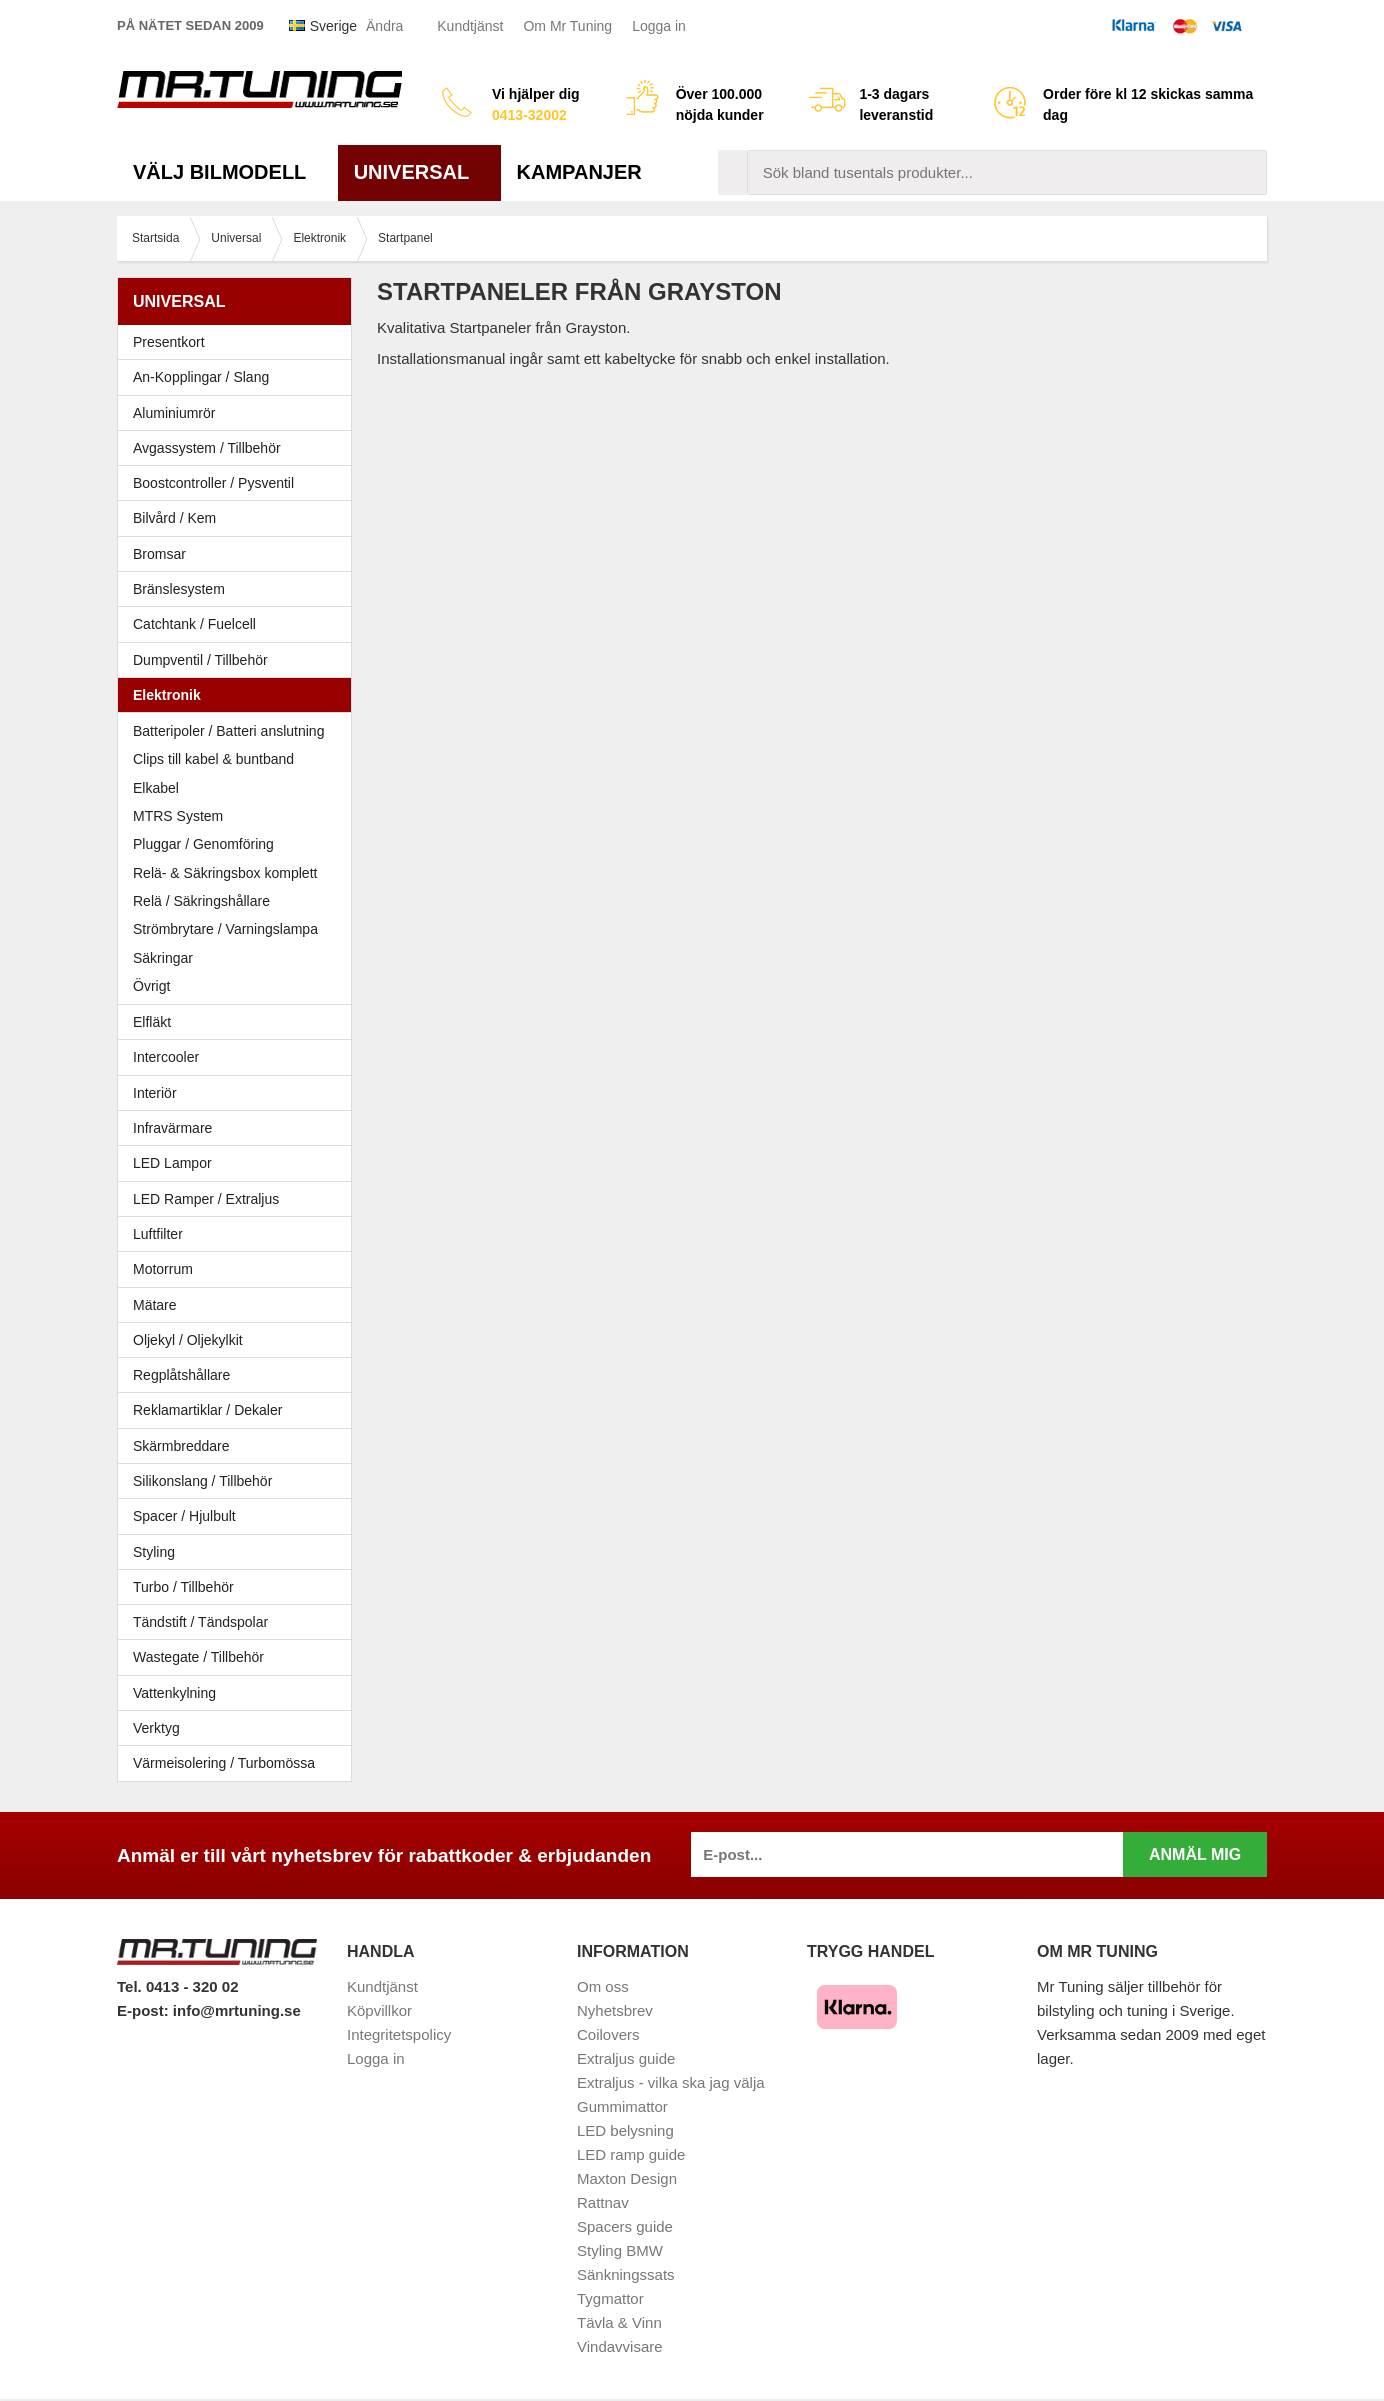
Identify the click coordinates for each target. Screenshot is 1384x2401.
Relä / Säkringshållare (201, 901)
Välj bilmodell (227, 172)
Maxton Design (627, 2178)
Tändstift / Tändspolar (200, 1622)
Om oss (603, 1986)
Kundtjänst (470, 26)
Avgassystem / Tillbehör (239, 448)
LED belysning (625, 2130)
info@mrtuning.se (237, 2010)
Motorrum (163, 1269)
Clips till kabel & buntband (213, 759)
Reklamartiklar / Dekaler (207, 1410)
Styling (154, 1552)
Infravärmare (172, 1128)
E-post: (145, 2010)
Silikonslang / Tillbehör (239, 1481)
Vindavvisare (620, 2346)
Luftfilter (158, 1234)
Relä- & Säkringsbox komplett (225, 873)
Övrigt (151, 986)
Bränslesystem (239, 589)
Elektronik (239, 695)
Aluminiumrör (239, 413)
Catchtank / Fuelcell (194, 624)
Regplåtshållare (181, 1375)
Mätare (239, 1305)
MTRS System (178, 816)
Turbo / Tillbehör (239, 1587)
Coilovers (608, 2034)
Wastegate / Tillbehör (239, 1657)
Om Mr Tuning (567, 26)
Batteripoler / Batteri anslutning (228, 731)
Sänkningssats (626, 2274)
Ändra (384, 26)
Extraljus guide (626, 2058)
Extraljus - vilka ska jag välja (671, 2082)
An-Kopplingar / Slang (239, 377)
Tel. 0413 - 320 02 (177, 1986)
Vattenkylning (174, 1693)
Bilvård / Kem (239, 518)
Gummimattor (622, 2106)
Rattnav (603, 2202)
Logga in (659, 26)
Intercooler (166, 1057)
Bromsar (159, 554)
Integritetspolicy (399, 2034)
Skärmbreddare (181, 1446)
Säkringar (163, 958)
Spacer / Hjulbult (239, 1516)
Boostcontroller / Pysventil (213, 483)
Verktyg (156, 1728)
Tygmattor (610, 2298)
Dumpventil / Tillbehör (239, 660)
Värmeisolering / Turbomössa (224, 1763)
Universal (419, 172)
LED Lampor (239, 1163)
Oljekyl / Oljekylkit (239, 1340)
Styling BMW (620, 2250)
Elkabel (156, 788)
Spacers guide (625, 2226)
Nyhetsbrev (615, 2010)
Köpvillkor (379, 2010)
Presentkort (169, 342)
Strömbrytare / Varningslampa (225, 929)
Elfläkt (152, 1022)
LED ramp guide (631, 2154)
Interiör (239, 1093)
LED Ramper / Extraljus (239, 1199)
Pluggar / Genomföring (203, 844)
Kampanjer (579, 172)
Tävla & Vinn (619, 2322)
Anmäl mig (1195, 1854)
